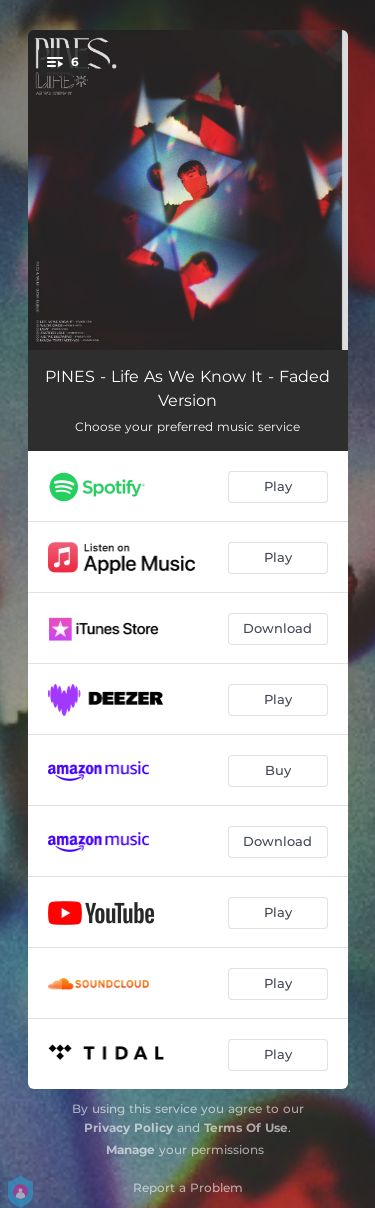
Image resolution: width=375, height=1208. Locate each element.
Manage (130, 1149)
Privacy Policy (128, 1127)
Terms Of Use (246, 1127)
